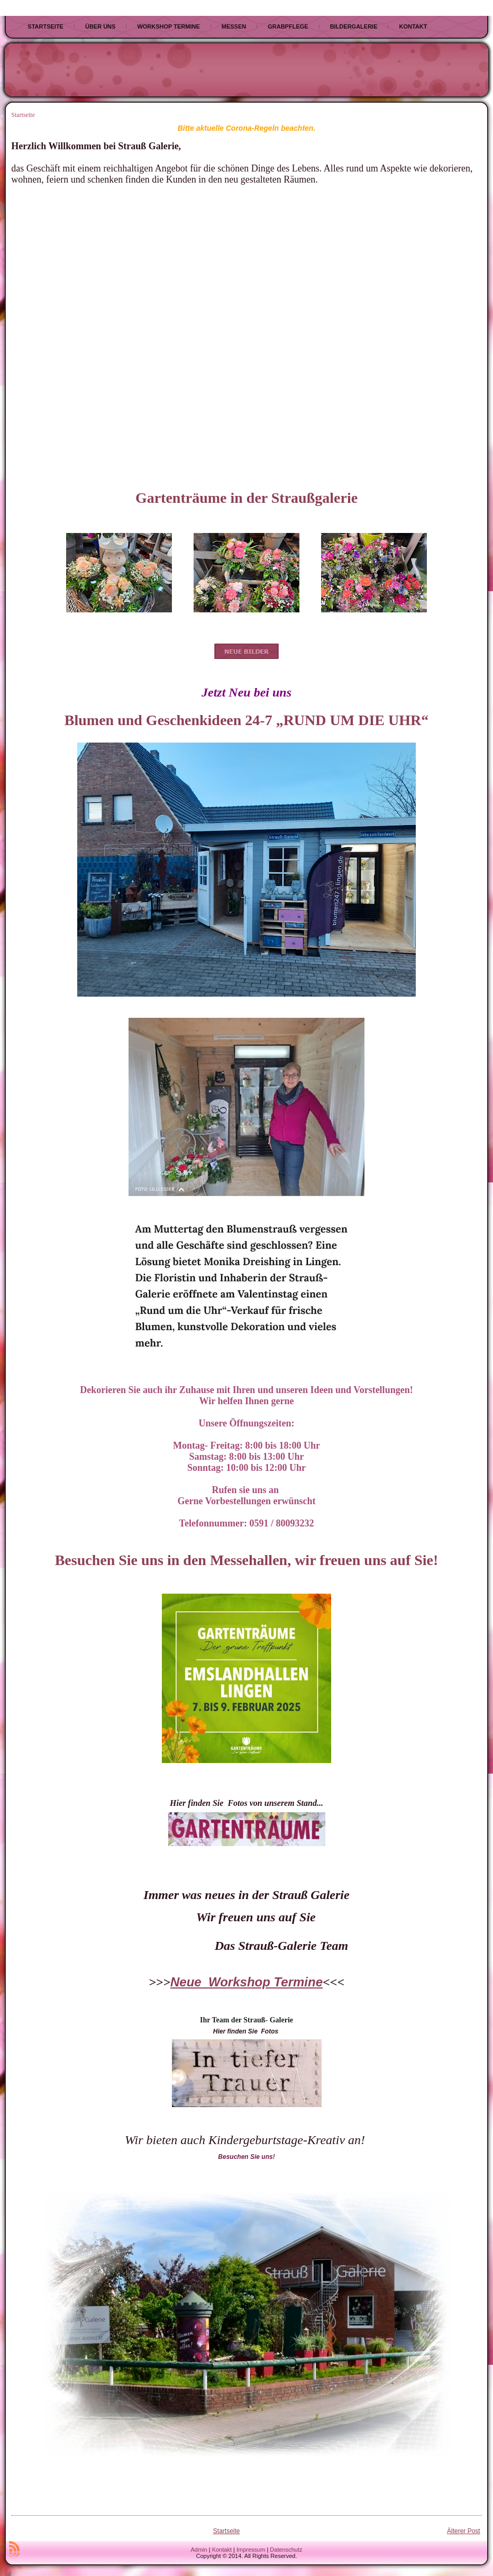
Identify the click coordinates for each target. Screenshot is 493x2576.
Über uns (100, 26)
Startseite (45, 26)
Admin (198, 2549)
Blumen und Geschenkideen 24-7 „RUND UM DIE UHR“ (246, 720)
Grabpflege (288, 26)
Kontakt (413, 26)
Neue (189, 1982)
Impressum (250, 2549)
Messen (234, 26)
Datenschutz (286, 2549)
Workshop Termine (168, 26)
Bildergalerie (354, 26)
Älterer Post (463, 2531)
